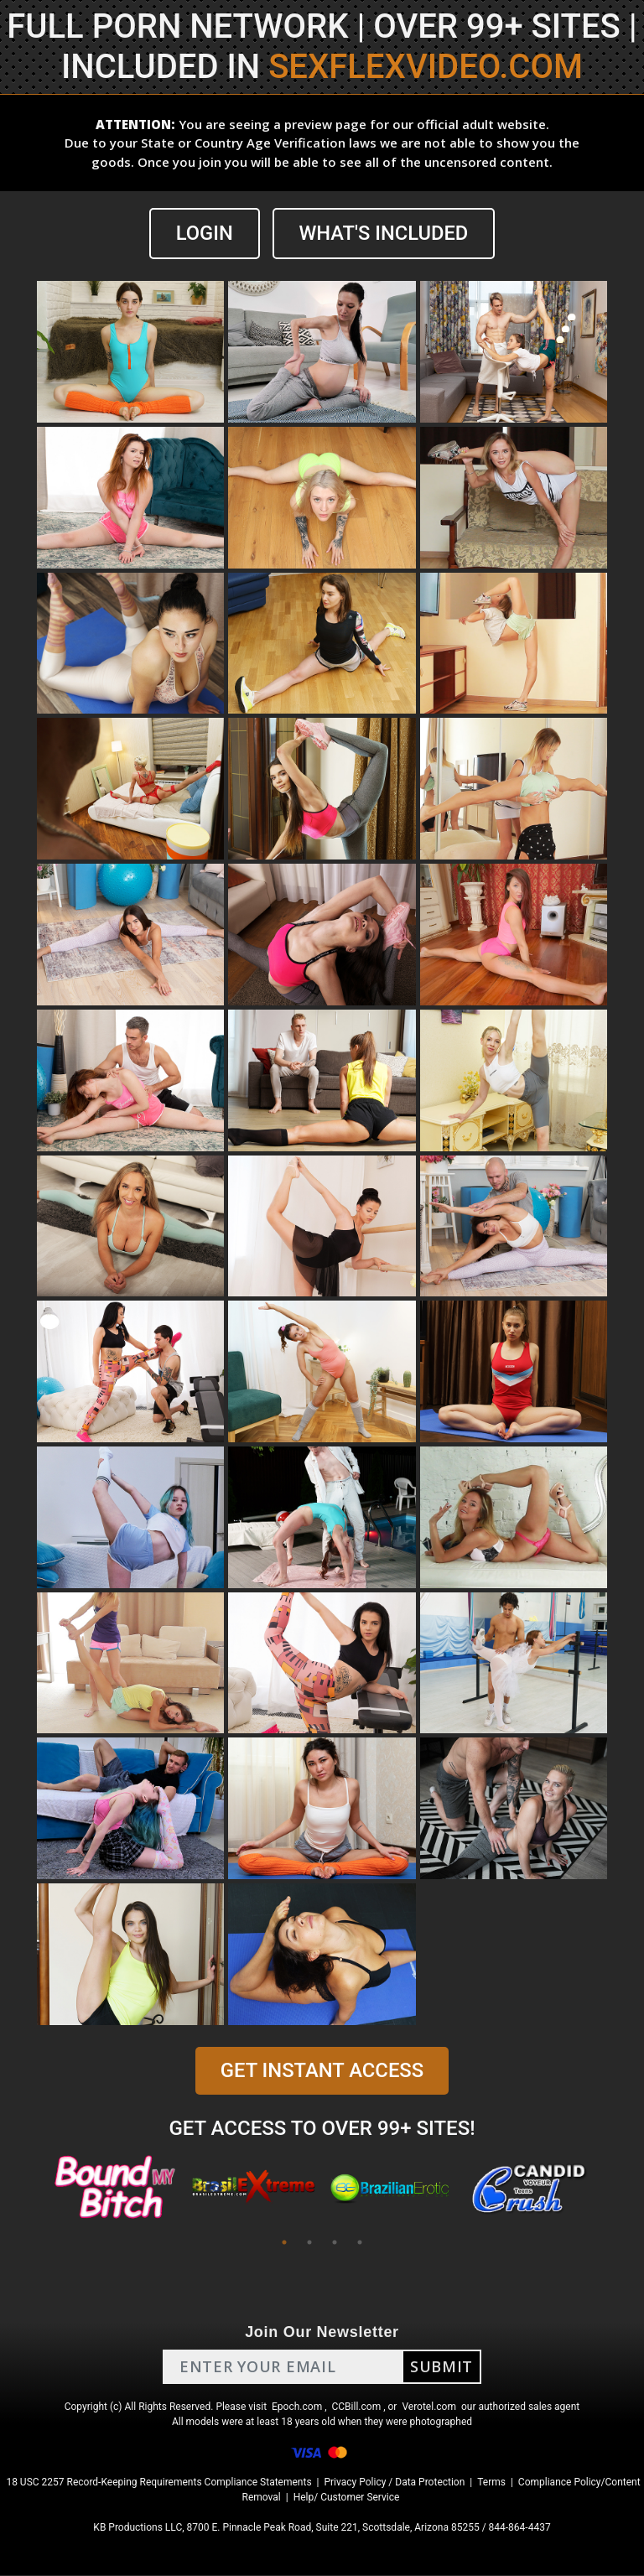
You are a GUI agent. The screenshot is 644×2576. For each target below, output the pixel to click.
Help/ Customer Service (346, 2498)
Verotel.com (429, 2407)
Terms (491, 2483)
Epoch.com (297, 2407)
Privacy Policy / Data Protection (394, 2483)
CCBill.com (357, 2407)
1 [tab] (284, 2243)
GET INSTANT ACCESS (322, 2071)
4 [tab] (359, 2243)
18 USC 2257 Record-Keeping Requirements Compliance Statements (158, 2483)
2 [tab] (309, 2243)
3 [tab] (334, 2243)
